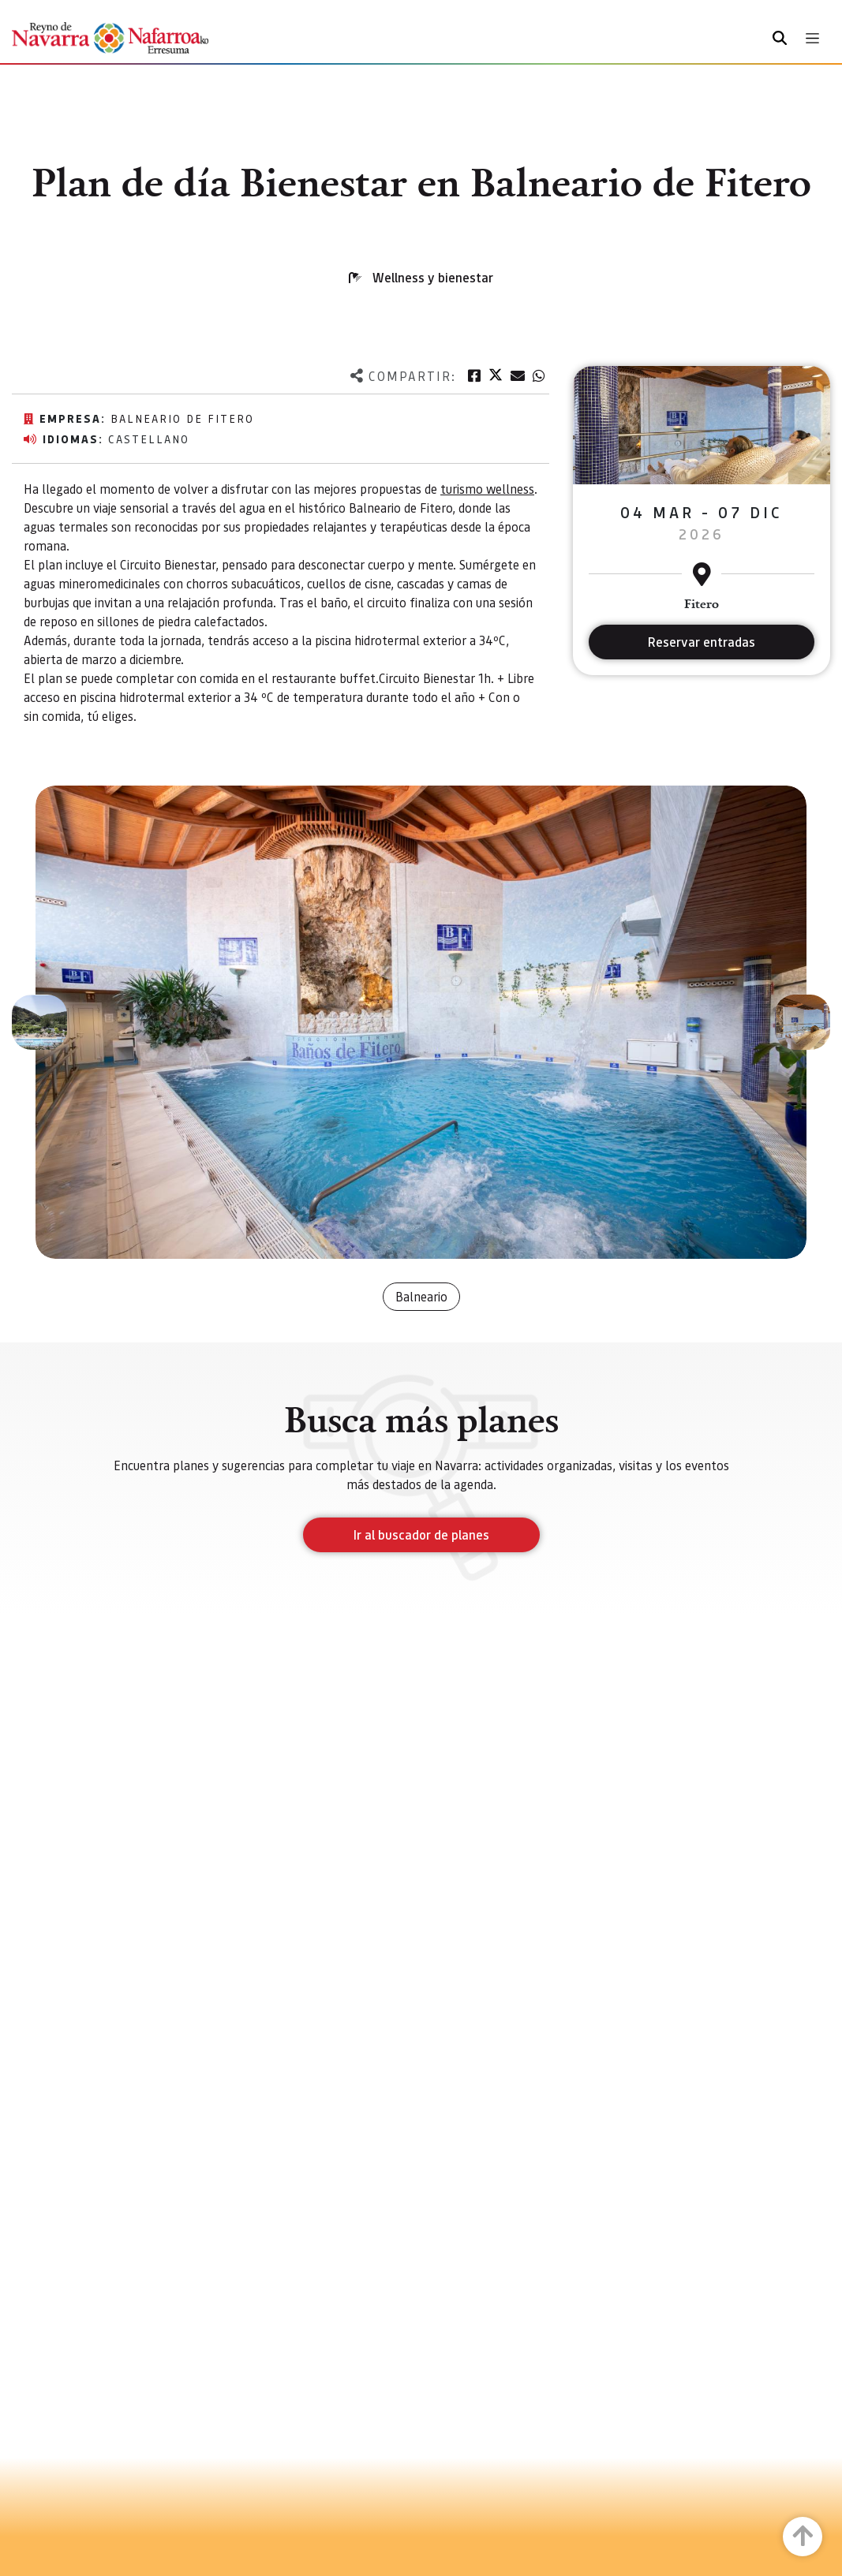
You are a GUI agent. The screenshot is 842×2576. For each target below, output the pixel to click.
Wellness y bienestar (432, 277)
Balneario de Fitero (182, 418)
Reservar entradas (701, 641)
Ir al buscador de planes (421, 1534)
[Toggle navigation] (812, 38)
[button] (39, 1022)
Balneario (421, 1296)
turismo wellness (487, 488)
